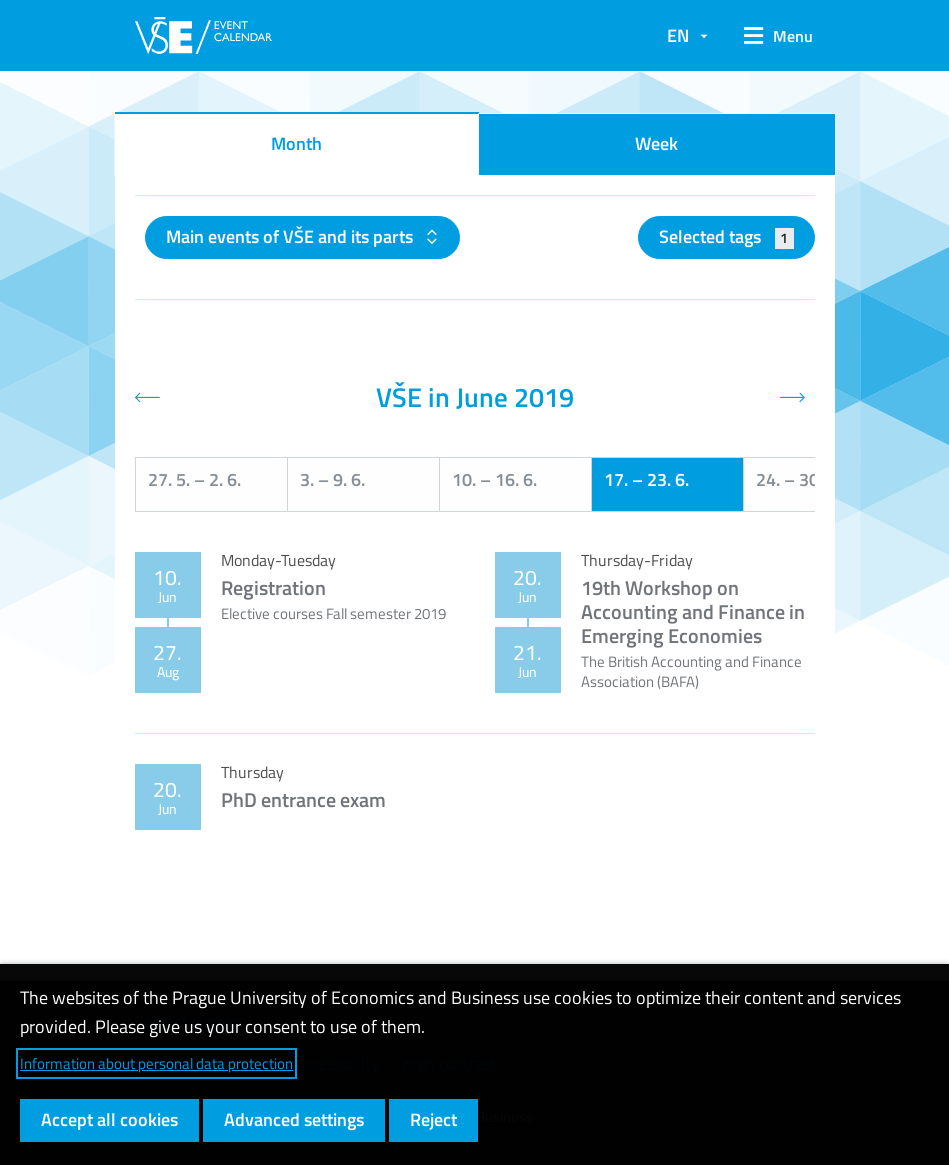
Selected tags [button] (726, 236)
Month (296, 143)
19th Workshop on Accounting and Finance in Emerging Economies (693, 611)
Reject (433, 1119)
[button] (771, 36)
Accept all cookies (109, 1119)
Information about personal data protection (156, 1063)
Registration (273, 587)
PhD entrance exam (303, 799)
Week (656, 143)
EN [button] (678, 35)
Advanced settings (294, 1119)
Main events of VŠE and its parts (291, 236)
